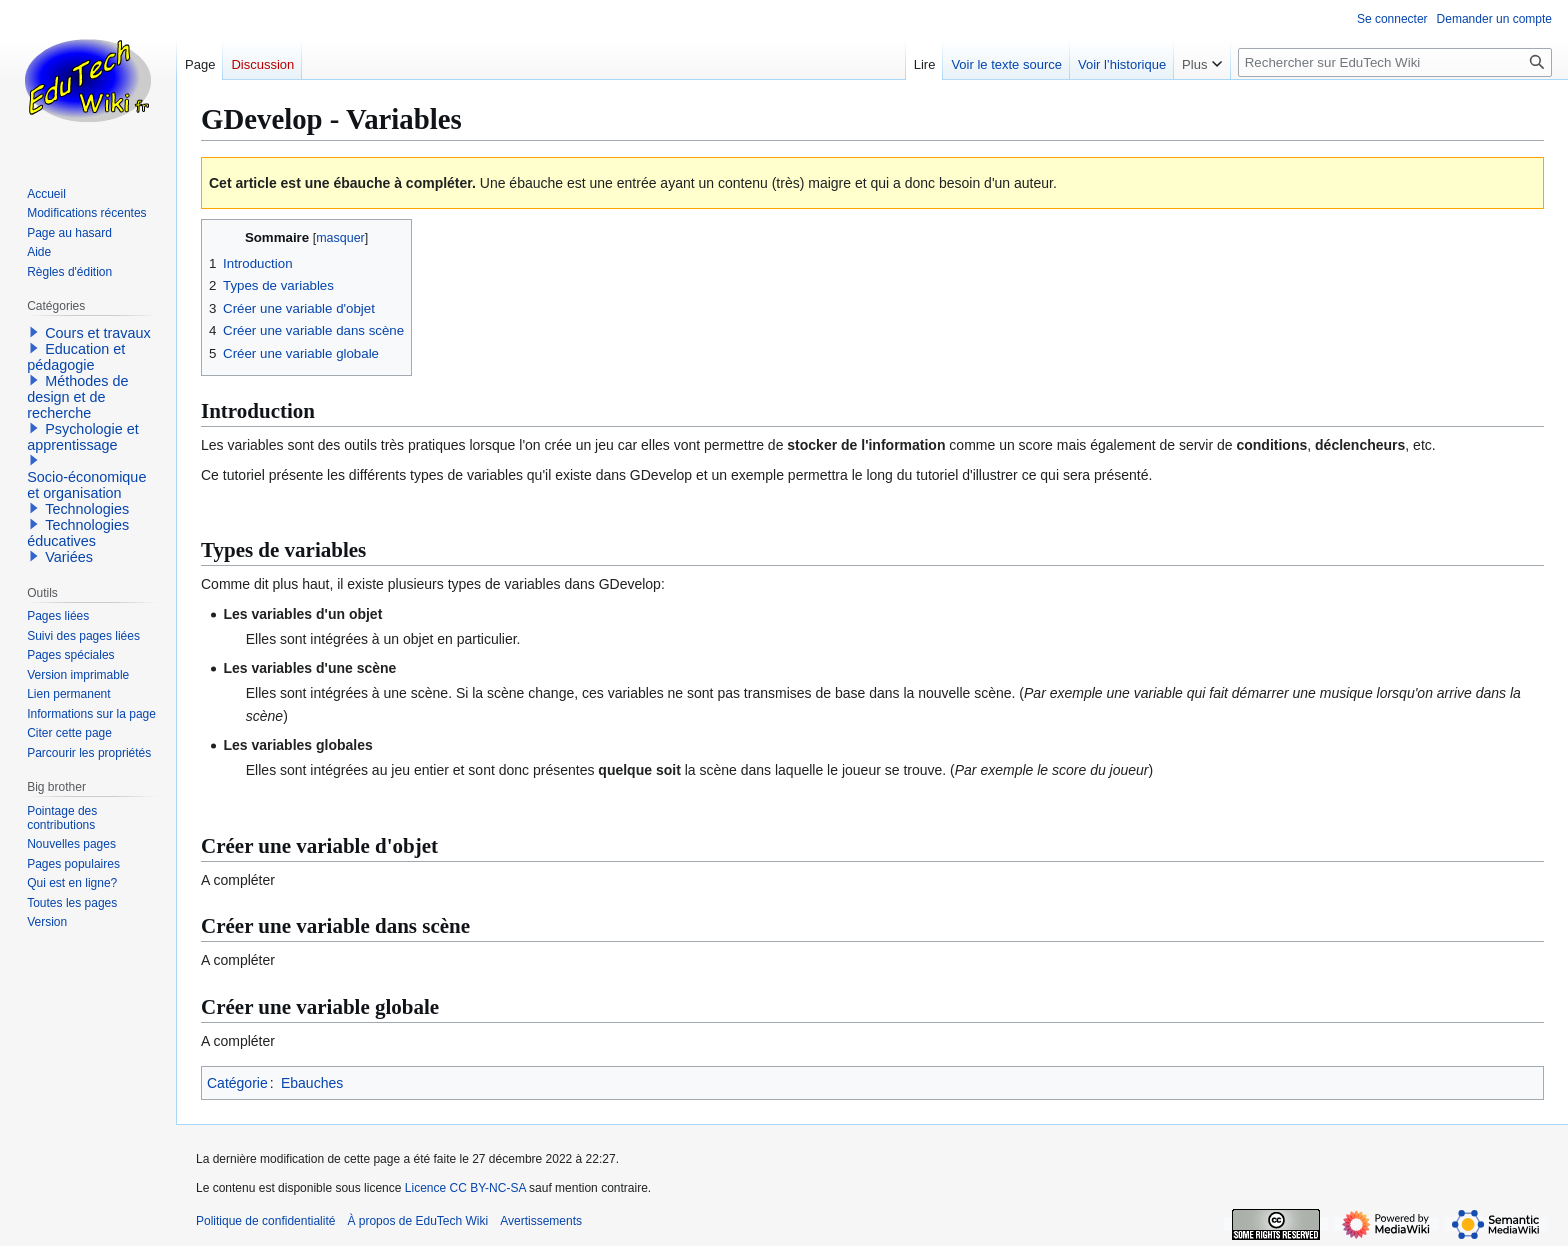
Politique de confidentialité (265, 1221)
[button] (34, 332)
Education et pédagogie (76, 357)
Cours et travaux (98, 333)
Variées (69, 557)
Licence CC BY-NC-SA (465, 1188)
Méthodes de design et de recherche (77, 397)
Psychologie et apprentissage (83, 437)
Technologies (87, 509)
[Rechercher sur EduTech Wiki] (1395, 62)
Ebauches (312, 1083)
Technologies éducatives (78, 533)
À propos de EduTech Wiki (417, 1221)
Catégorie (237, 1083)
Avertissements (541, 1221)
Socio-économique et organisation (86, 485)
